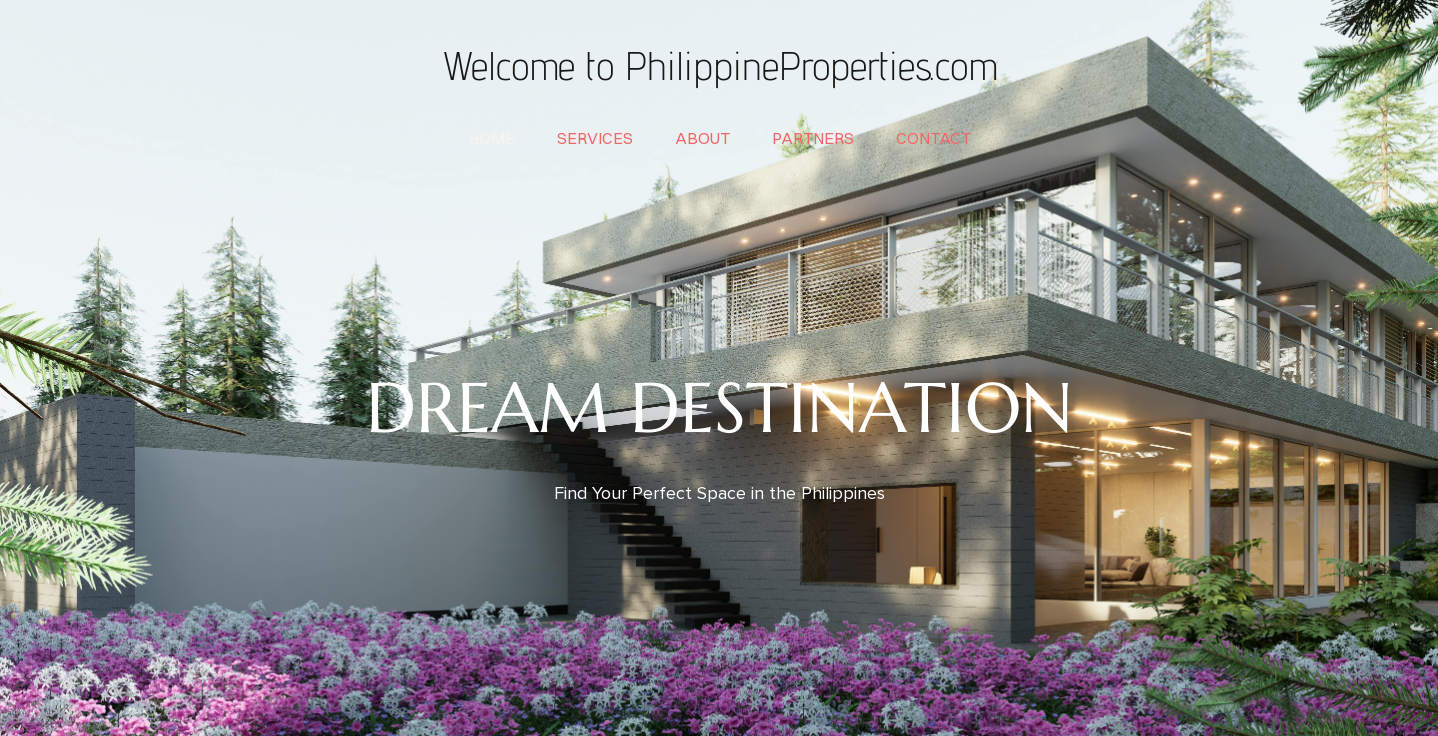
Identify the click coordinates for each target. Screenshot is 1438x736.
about (702, 138)
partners (813, 138)
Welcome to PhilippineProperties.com (719, 65)
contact (933, 138)
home (491, 138)
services (595, 138)
